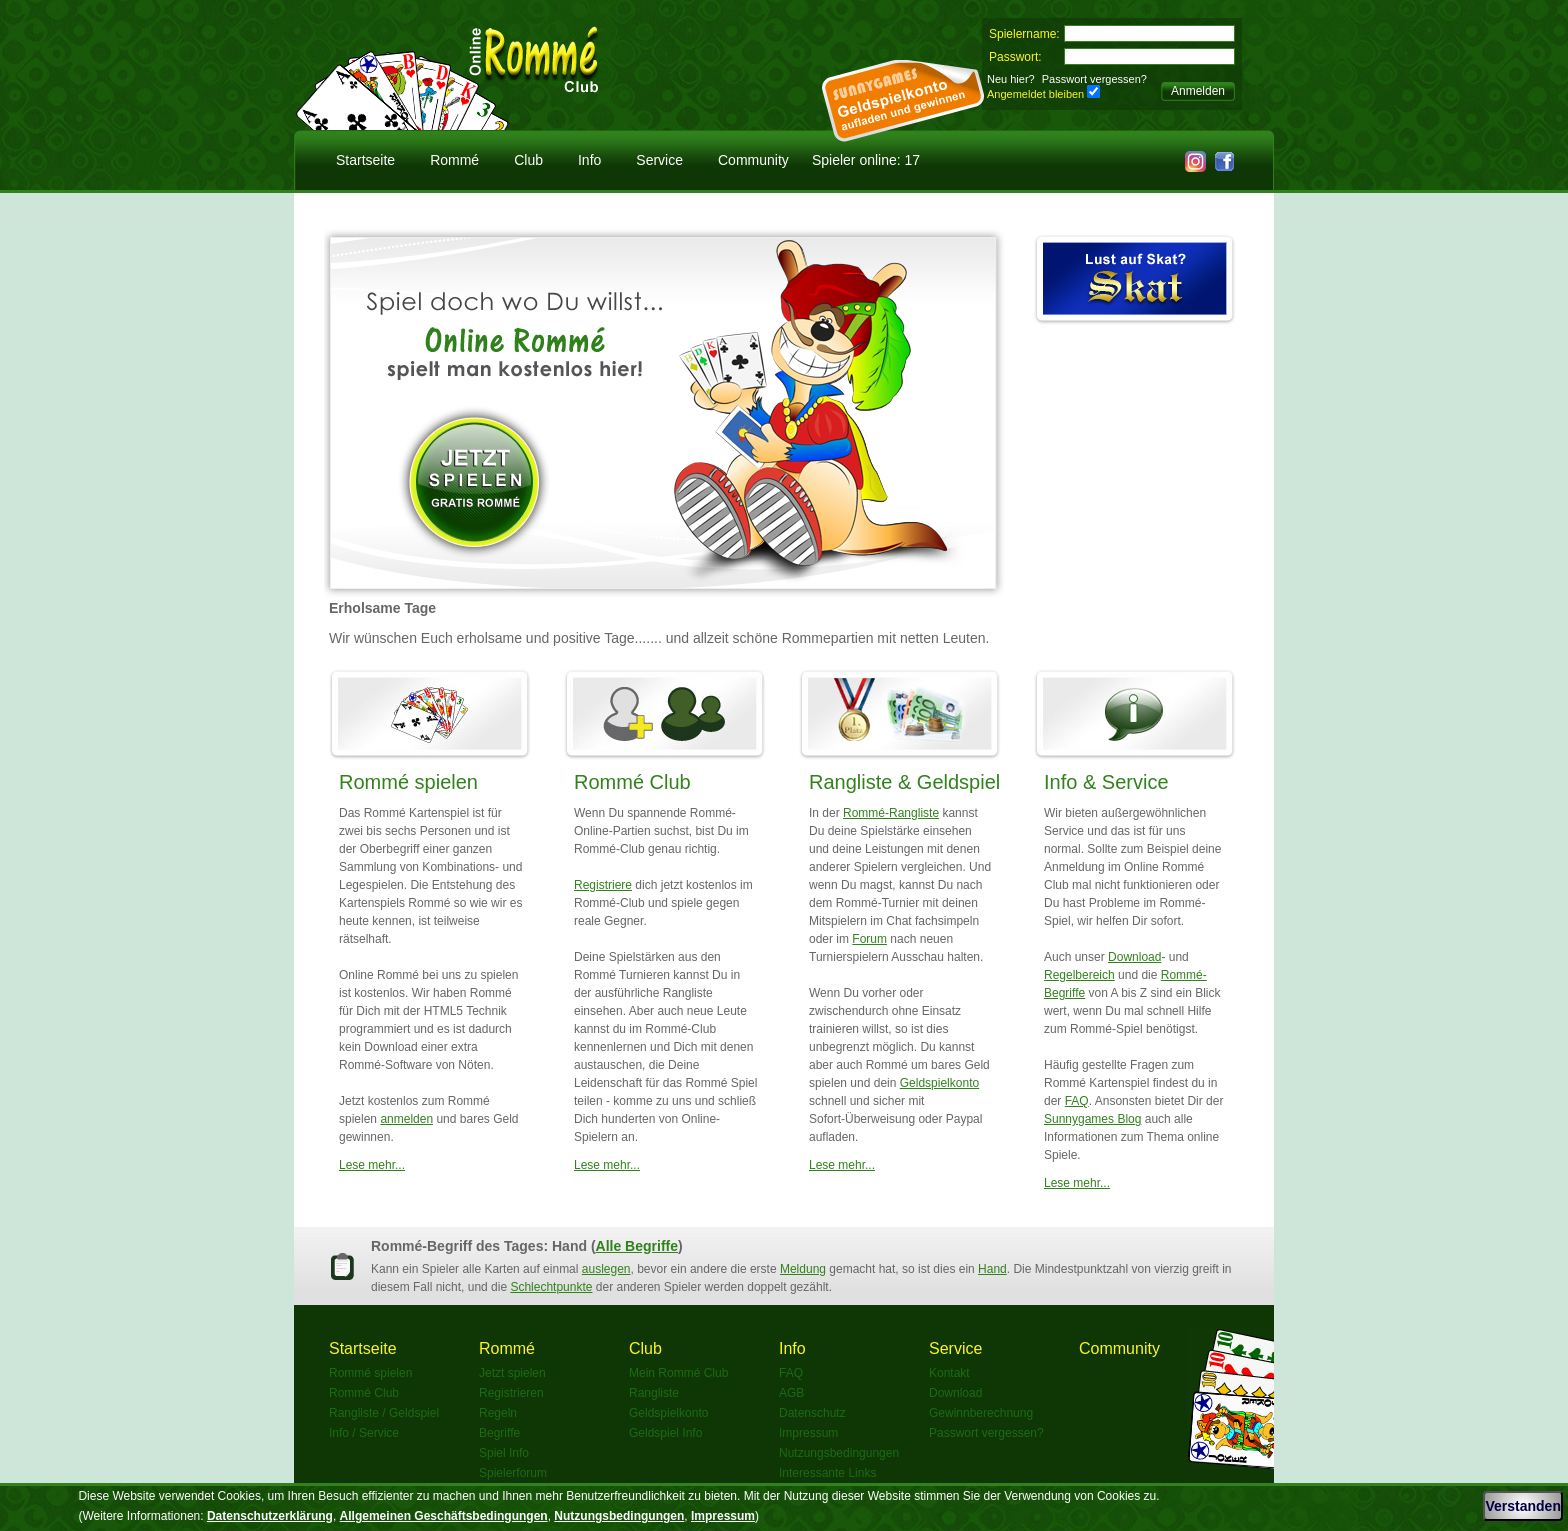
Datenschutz (812, 1413)
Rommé (454, 160)
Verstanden (1522, 1506)
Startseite (365, 160)
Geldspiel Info (665, 1433)
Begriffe (499, 1433)
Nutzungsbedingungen (839, 1453)
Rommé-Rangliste (891, 813)
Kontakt (949, 1373)
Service (659, 160)
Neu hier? (1011, 79)
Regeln (498, 1413)
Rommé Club (632, 782)
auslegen (606, 1269)
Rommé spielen (408, 782)
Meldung (803, 1269)
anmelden (406, 1119)
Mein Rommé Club (678, 1373)
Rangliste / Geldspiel (384, 1413)
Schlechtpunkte (551, 1287)
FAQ (1077, 1101)
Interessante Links (827, 1473)
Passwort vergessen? (1094, 79)
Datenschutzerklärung (270, 1516)
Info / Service (364, 1433)
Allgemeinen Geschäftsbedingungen (444, 1516)
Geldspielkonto (939, 1083)
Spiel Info (504, 1453)
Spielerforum (513, 1473)
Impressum (808, 1433)
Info (589, 160)
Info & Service (1106, 782)
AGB (791, 1393)
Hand (992, 1269)
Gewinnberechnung (981, 1413)
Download (1134, 957)
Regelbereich (1079, 975)
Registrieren (511, 1393)
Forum (869, 939)
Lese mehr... (372, 1165)
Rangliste (654, 1393)
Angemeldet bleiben (1035, 94)
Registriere (603, 885)
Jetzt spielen (512, 1373)
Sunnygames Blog (1092, 1119)
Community (753, 160)
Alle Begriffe (637, 1246)
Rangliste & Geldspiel (904, 782)
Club (528, 160)
